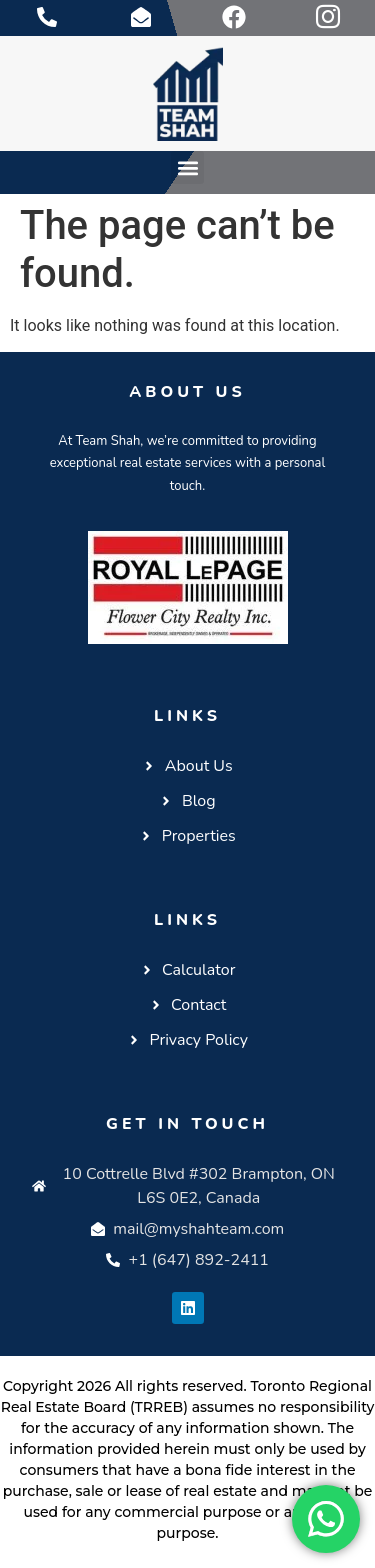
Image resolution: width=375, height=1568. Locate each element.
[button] (187, 167)
